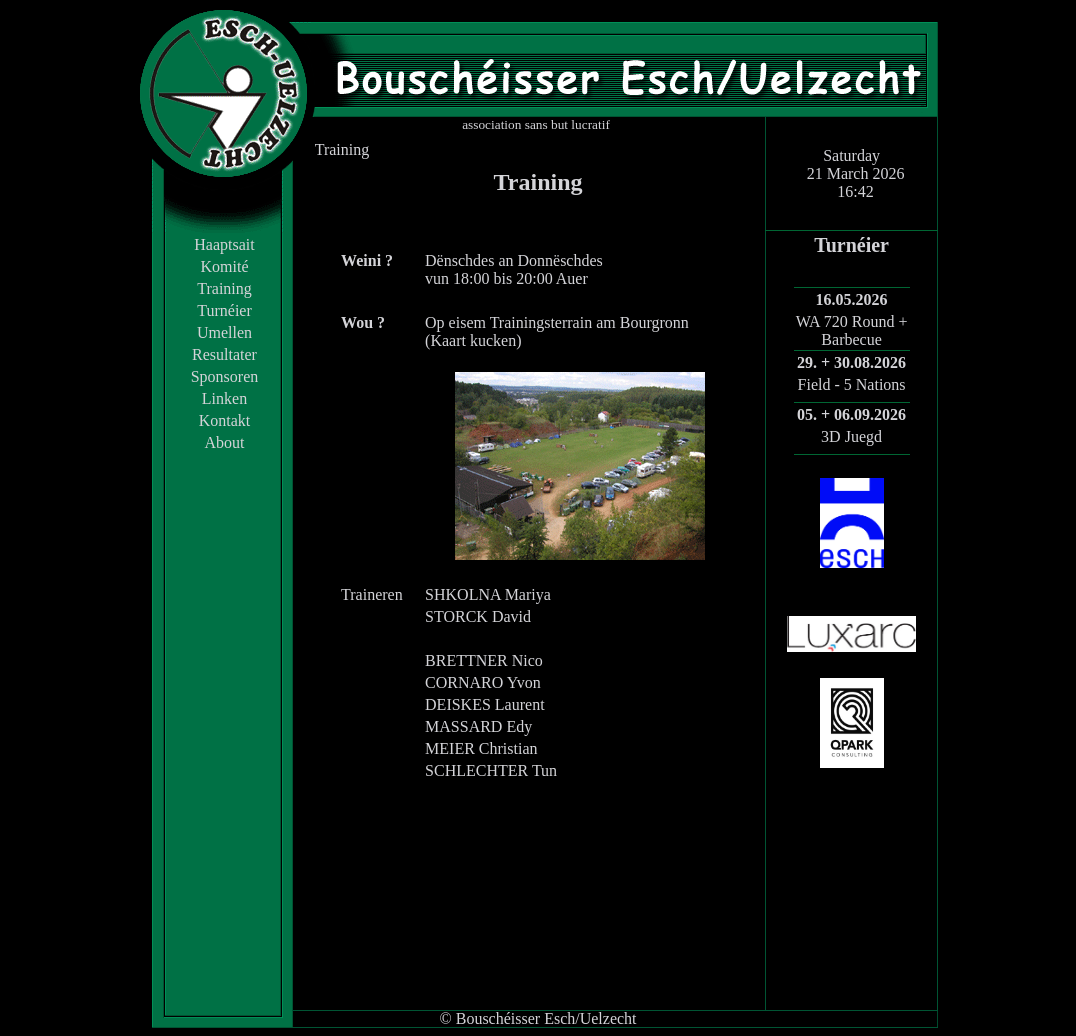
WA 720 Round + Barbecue (852, 330)
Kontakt (225, 420)
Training (224, 288)
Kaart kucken (473, 340)
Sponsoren (225, 376)
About (225, 442)
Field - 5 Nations (852, 384)
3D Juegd (851, 436)
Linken (224, 398)
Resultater (224, 354)
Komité (225, 266)
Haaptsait (224, 244)
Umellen (224, 332)
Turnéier (224, 310)
